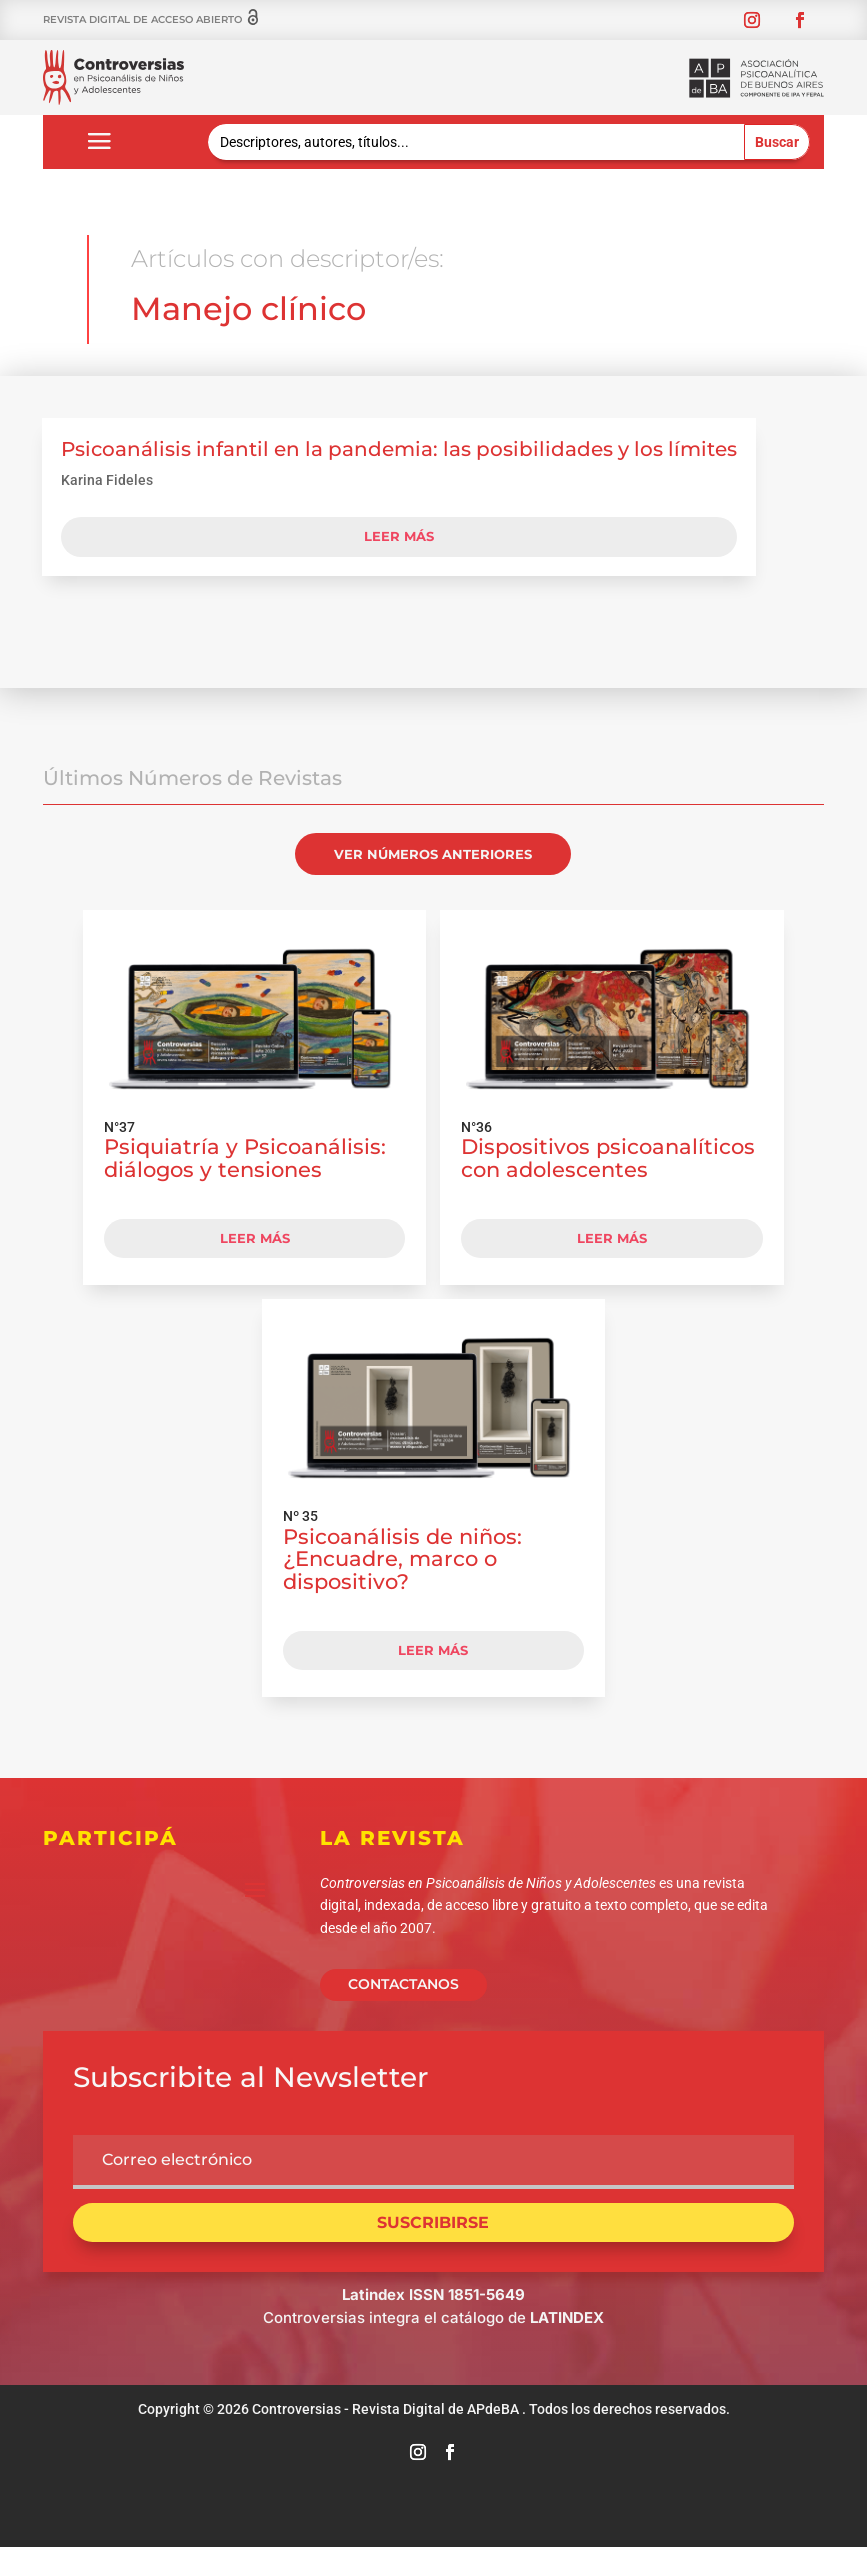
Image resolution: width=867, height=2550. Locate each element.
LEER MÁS (255, 1238)
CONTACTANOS (403, 1984)
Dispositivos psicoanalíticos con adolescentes (608, 1158)
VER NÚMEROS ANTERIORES (433, 854)
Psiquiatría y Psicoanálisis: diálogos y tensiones (245, 1158)
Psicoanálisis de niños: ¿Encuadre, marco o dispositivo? (402, 1559)
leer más (399, 536)
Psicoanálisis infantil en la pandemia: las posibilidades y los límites (399, 449)
